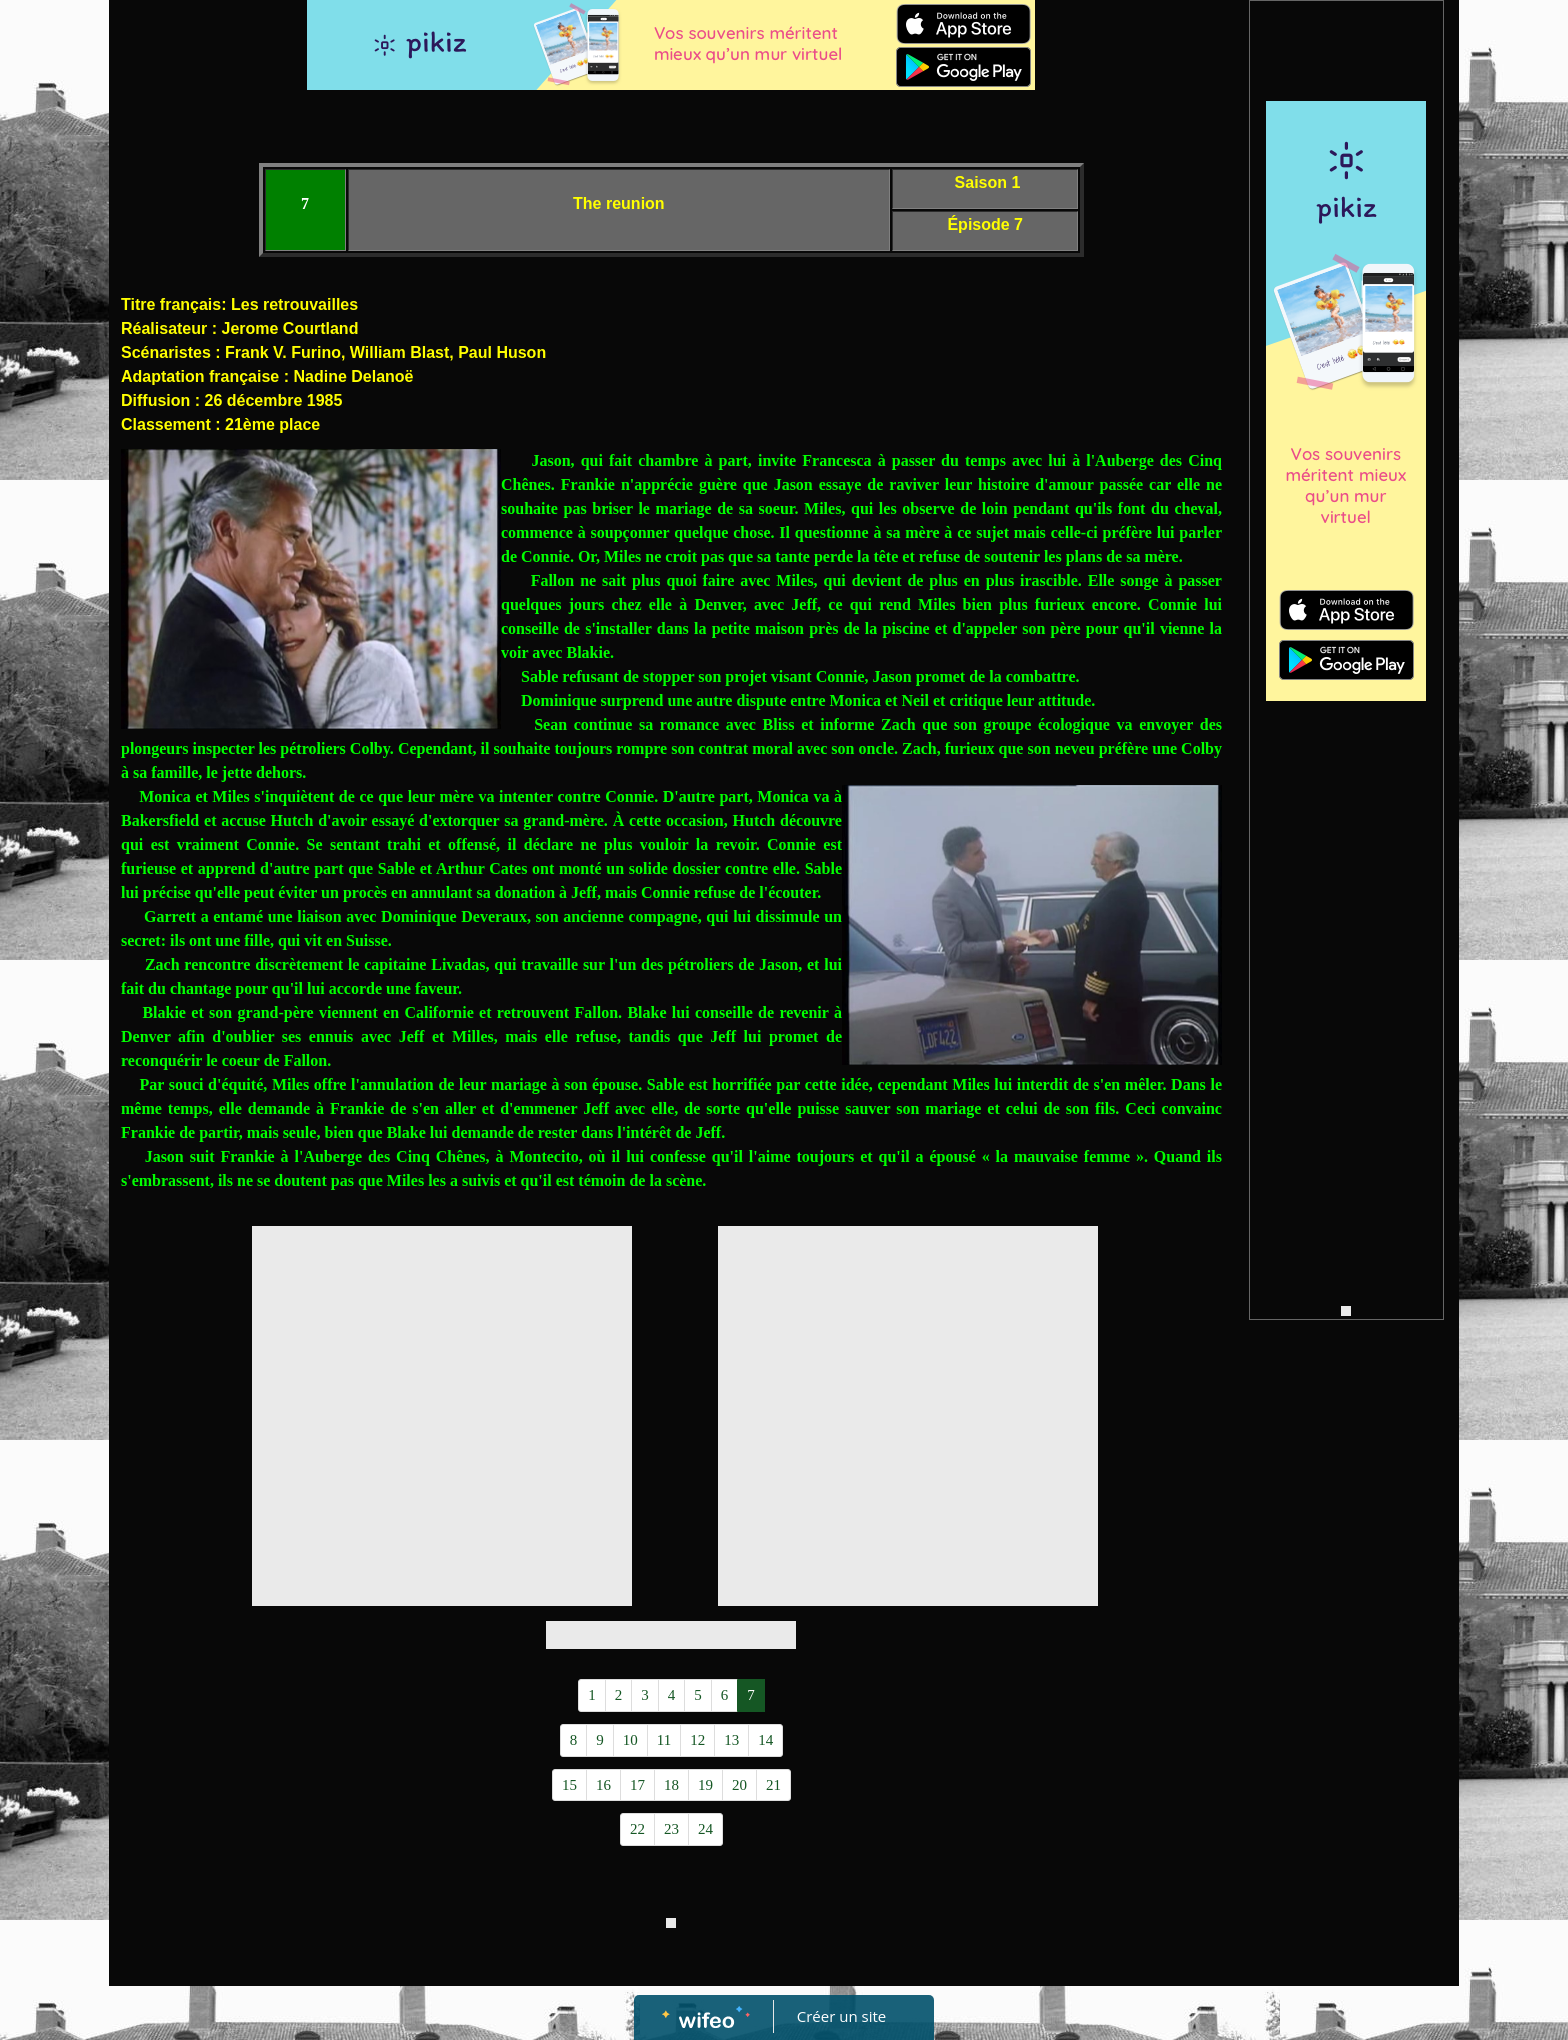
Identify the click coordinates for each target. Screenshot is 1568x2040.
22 (637, 1829)
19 (705, 1785)
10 (630, 1740)
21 (773, 1785)
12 (697, 1740)
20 (739, 1785)
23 (671, 1829)
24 (705, 1829)
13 (731, 1740)
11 (664, 1740)
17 (637, 1785)
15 (569, 1785)
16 (603, 1785)
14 (765, 1740)
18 (671, 1785)
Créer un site (841, 2016)
